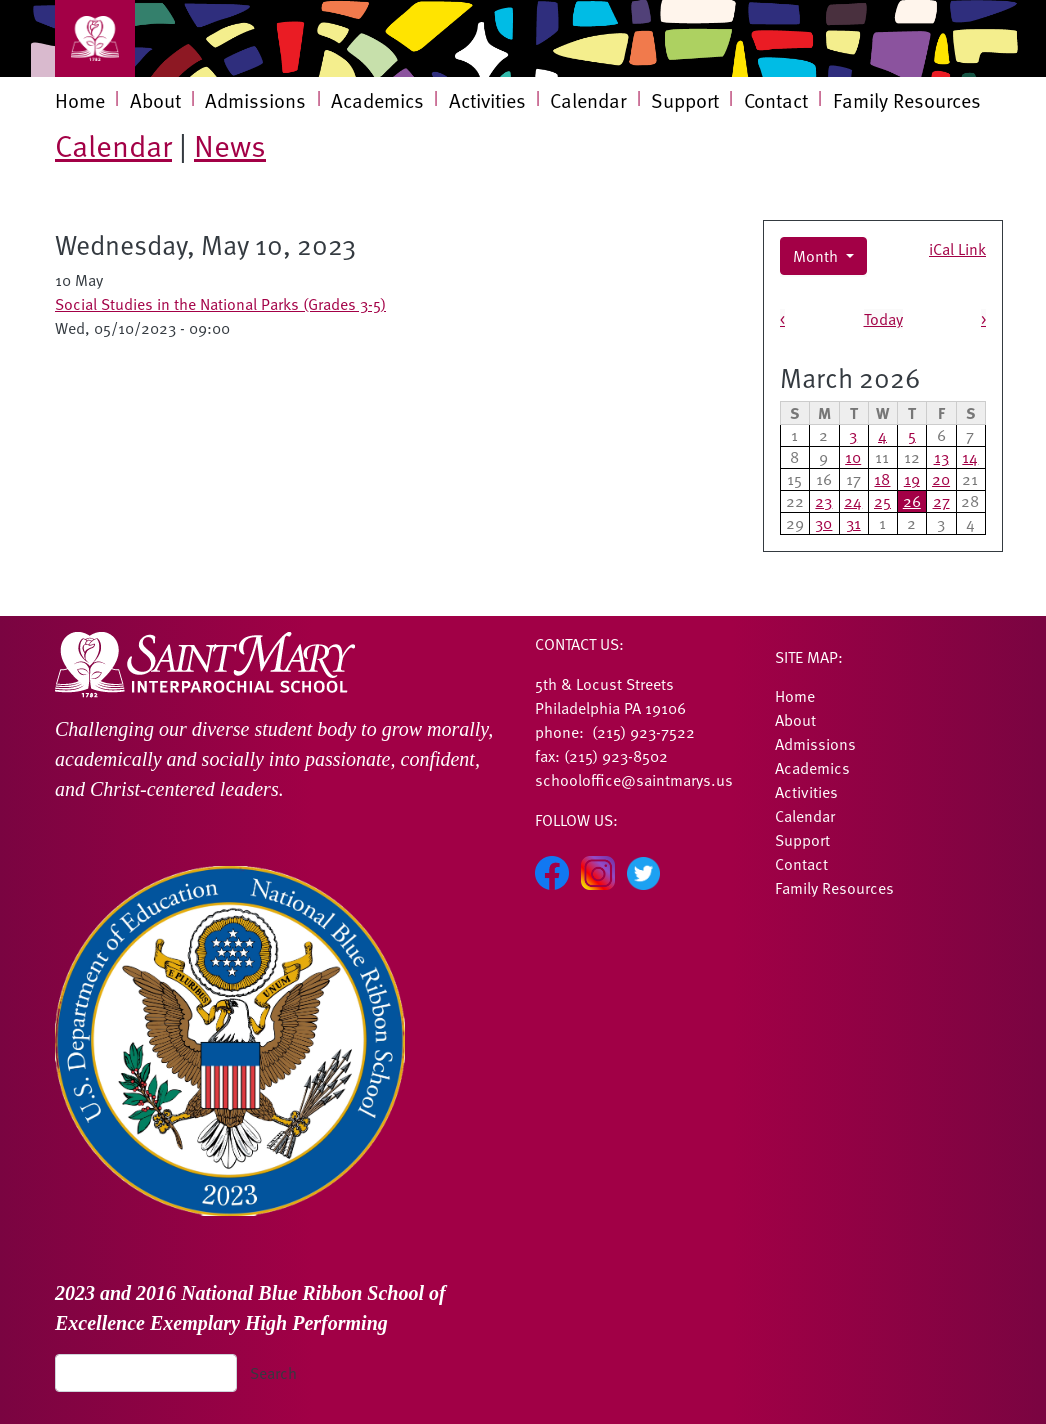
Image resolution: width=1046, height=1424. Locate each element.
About (155, 100)
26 (912, 501)
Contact (776, 100)
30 (823, 523)
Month (817, 256)
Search (273, 1373)
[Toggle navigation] (95, 38)
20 (941, 479)
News (230, 145)
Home (80, 100)
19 (912, 479)
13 (941, 457)
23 (823, 501)
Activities (487, 100)
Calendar (588, 100)
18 (882, 479)
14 (970, 457)
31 (853, 523)
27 (941, 501)
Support (685, 100)
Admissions (255, 100)
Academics (377, 100)
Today (883, 319)
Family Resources (907, 100)
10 (853, 457)
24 (853, 501)
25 (882, 501)
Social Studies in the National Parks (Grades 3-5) (220, 304)
